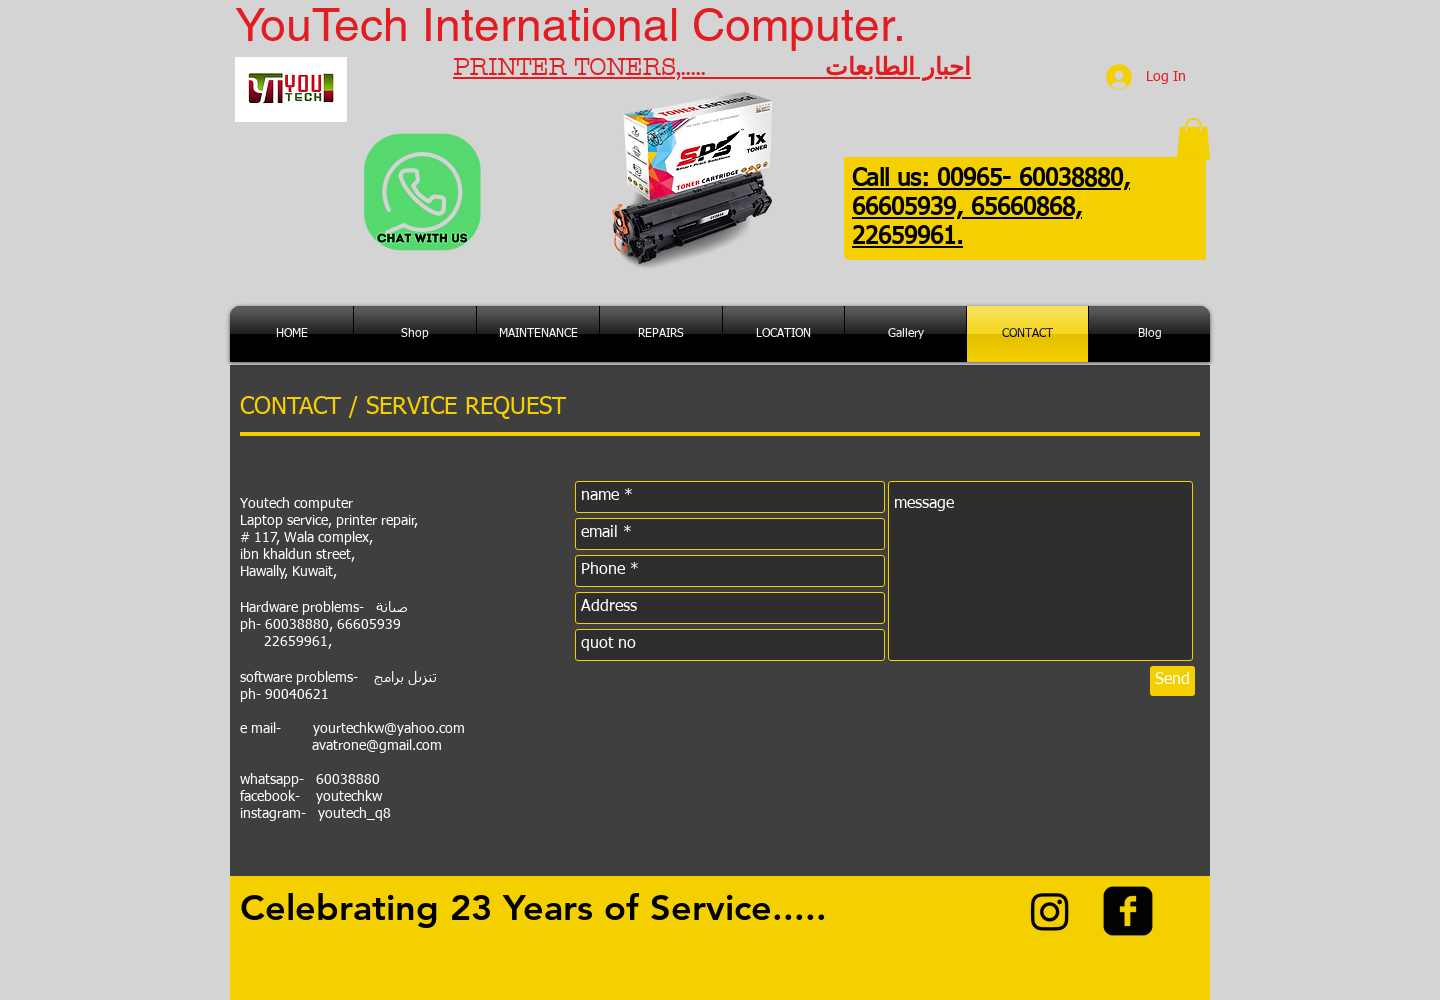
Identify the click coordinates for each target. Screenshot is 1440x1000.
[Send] (1172, 681)
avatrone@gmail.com (377, 746)
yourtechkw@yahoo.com (389, 729)
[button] (1193, 139)
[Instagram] (1050, 911)
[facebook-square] (1128, 911)
